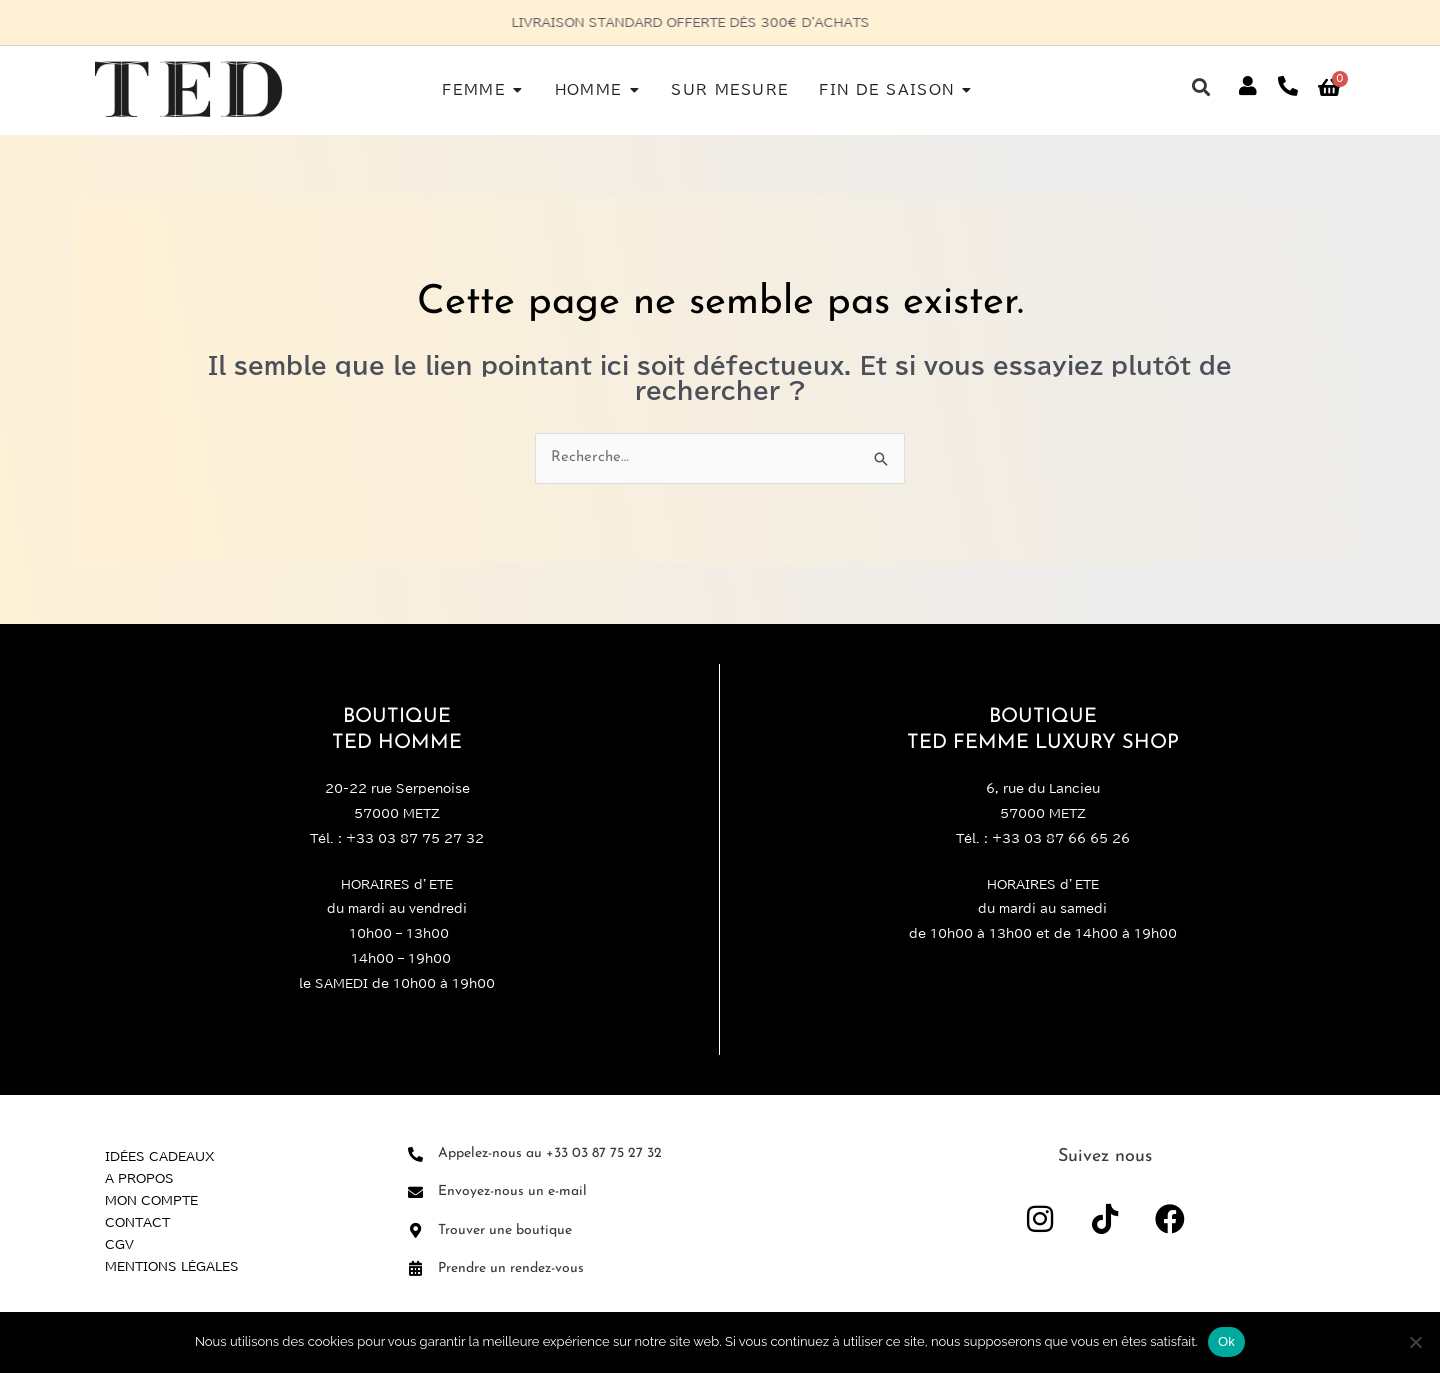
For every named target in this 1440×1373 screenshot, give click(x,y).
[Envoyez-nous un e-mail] (415, 1192)
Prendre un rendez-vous (511, 1268)
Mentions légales (172, 1266)
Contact (137, 1222)
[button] (1201, 86)
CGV (119, 1244)
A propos (139, 1178)
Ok (1226, 1341)
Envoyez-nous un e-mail (512, 1191)
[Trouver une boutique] (415, 1230)
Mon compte (151, 1200)
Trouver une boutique (505, 1230)
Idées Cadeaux (160, 1156)
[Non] (1415, 1342)
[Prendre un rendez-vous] (415, 1268)
